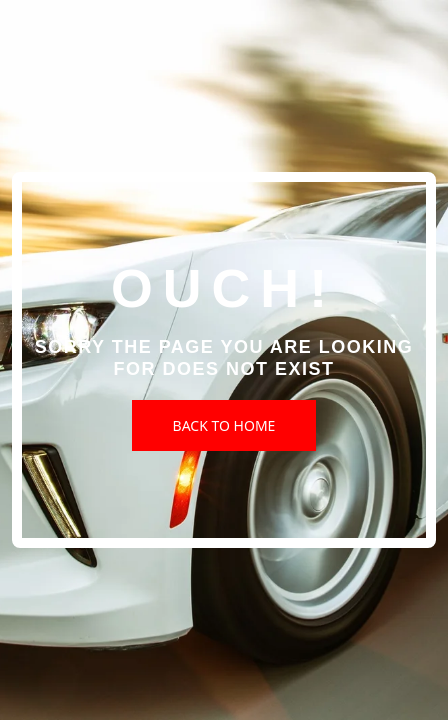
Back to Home (224, 425)
